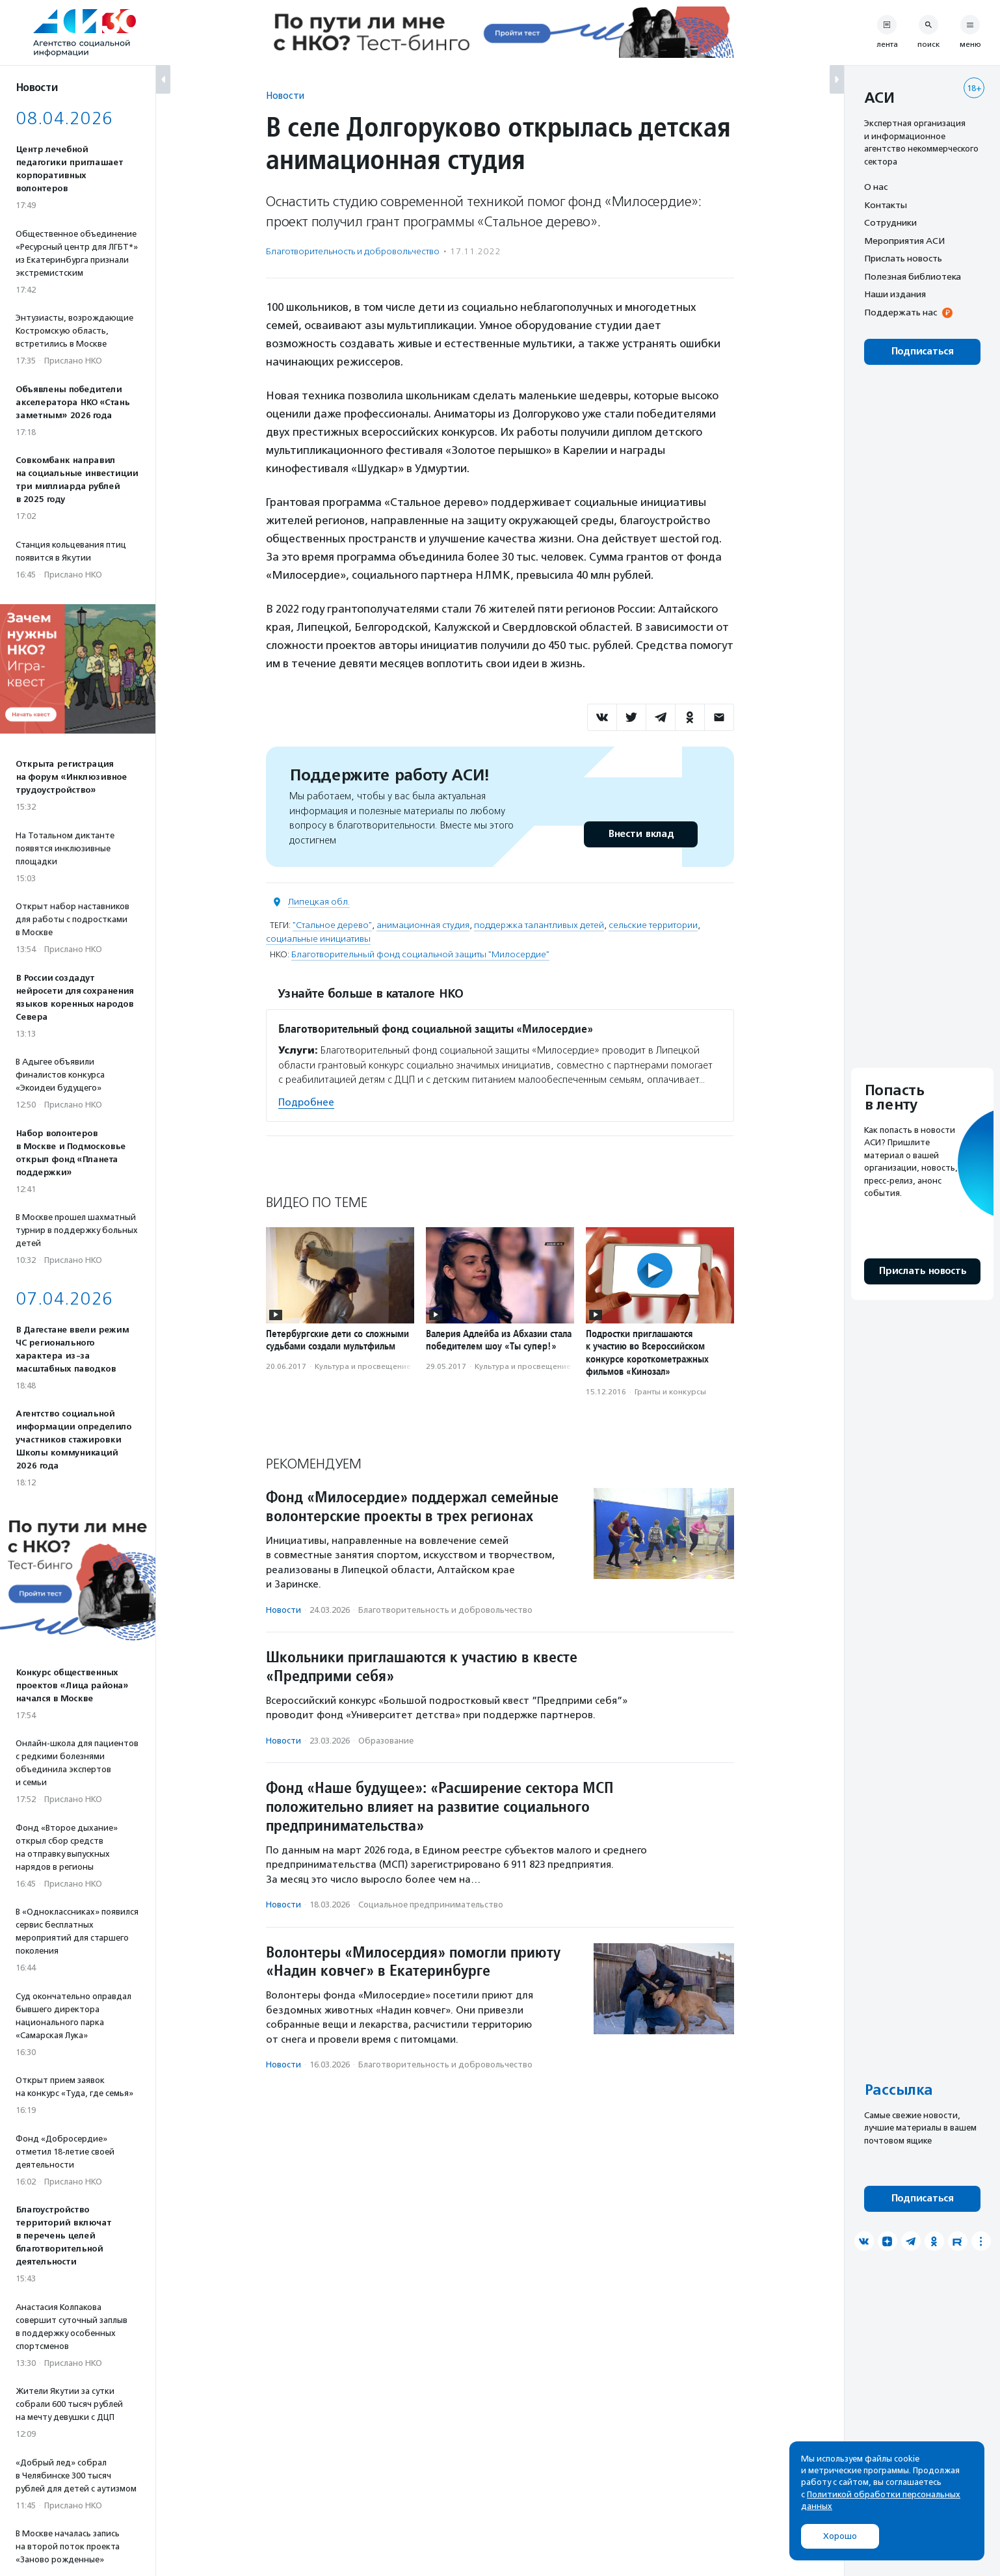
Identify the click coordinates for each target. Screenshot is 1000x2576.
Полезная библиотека (912, 276)
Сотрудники (890, 222)
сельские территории (653, 925)
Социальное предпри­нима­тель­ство (430, 1904)
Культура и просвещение (363, 1366)
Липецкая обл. (319, 901)
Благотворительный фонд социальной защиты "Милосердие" (420, 954)
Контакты (885, 205)
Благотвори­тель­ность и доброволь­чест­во (353, 251)
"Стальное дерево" (332, 925)
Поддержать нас (900, 312)
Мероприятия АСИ (904, 240)
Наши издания (895, 294)
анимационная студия (422, 925)
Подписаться (922, 351)
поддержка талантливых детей (539, 925)
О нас (876, 186)
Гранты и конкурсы (670, 1391)
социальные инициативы (318, 938)
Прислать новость (903, 258)
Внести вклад (640, 834)
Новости (285, 95)
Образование (386, 1741)
